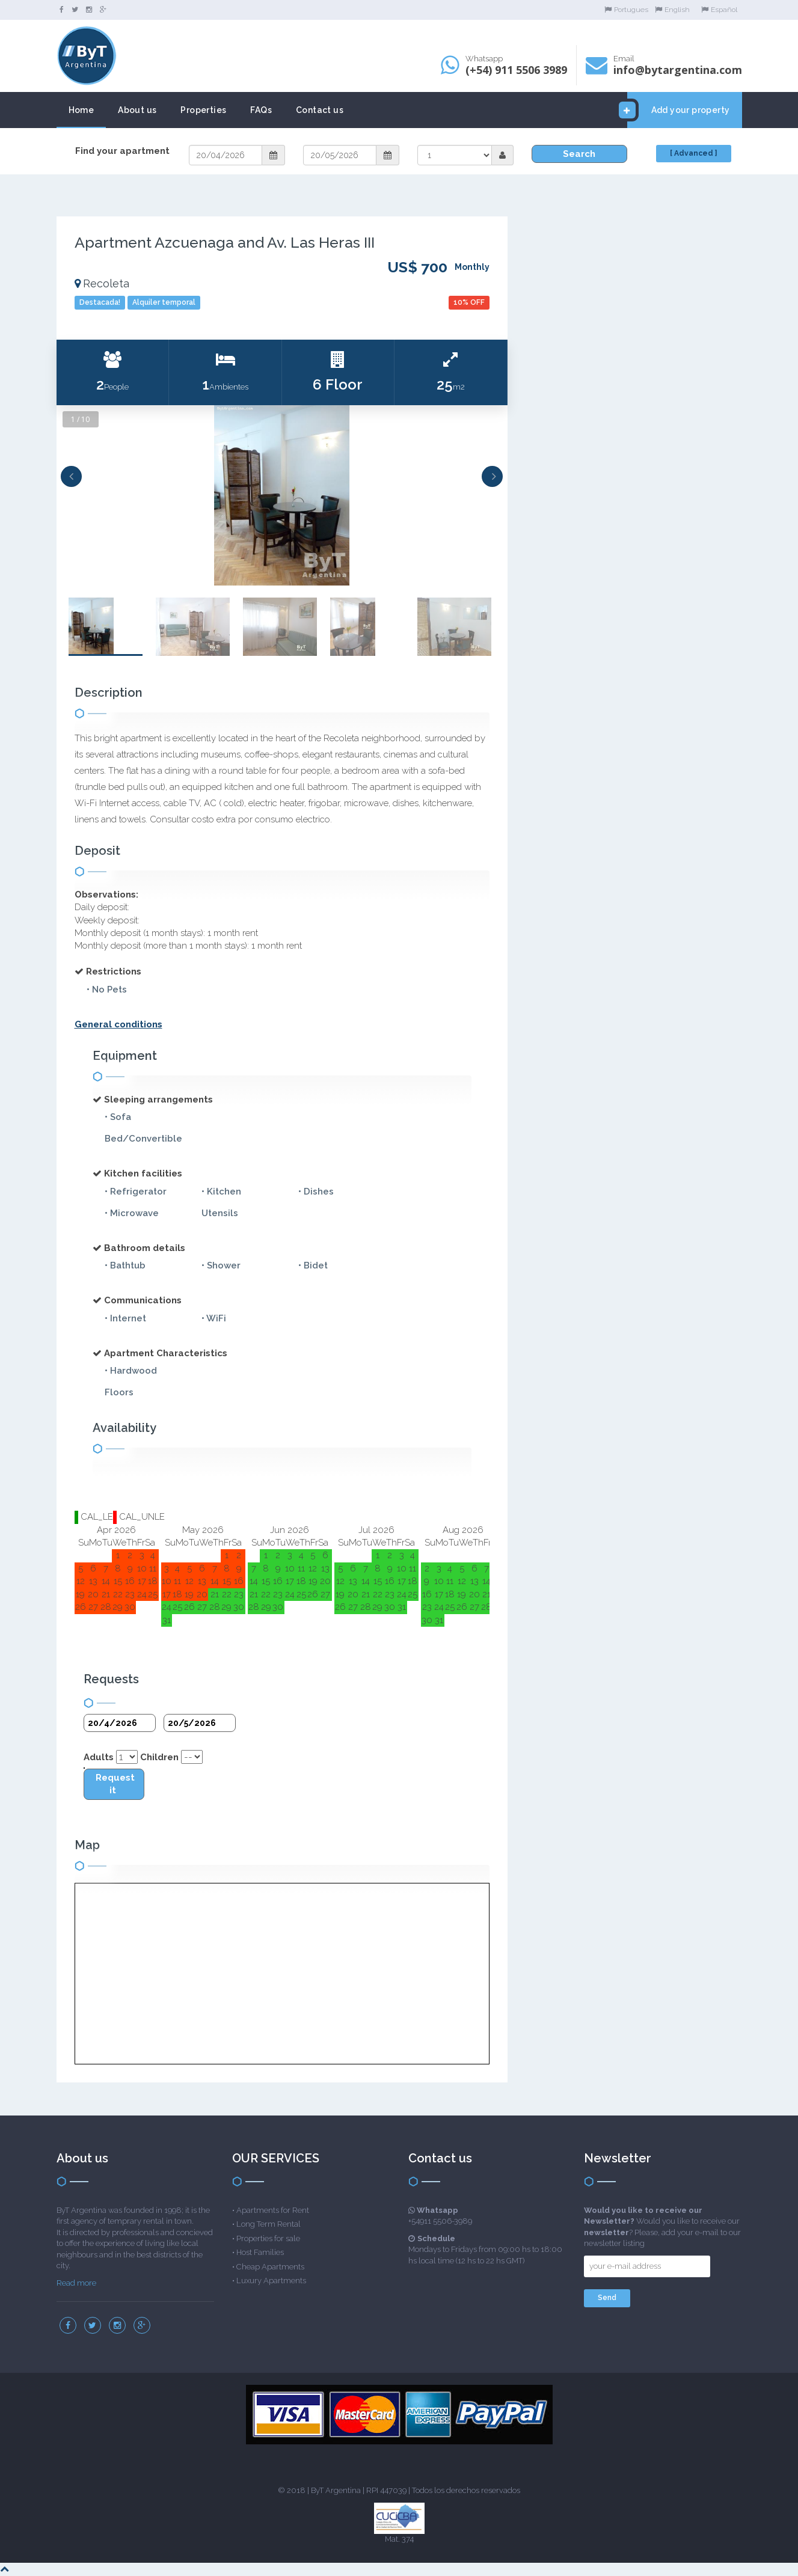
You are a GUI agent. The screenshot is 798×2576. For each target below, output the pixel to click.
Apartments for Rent (272, 2210)
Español (719, 9)
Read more (76, 2282)
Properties (203, 110)
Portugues (626, 9)
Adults (99, 1757)
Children (159, 1757)
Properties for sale (268, 2238)
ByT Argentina (336, 2490)
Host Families (260, 2252)
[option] (282, 495)
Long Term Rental (268, 2224)
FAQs (261, 110)
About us (137, 110)
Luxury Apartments (271, 2280)
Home (81, 110)
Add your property (678, 110)
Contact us (319, 110)
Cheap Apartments (270, 2266)
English (672, 9)
